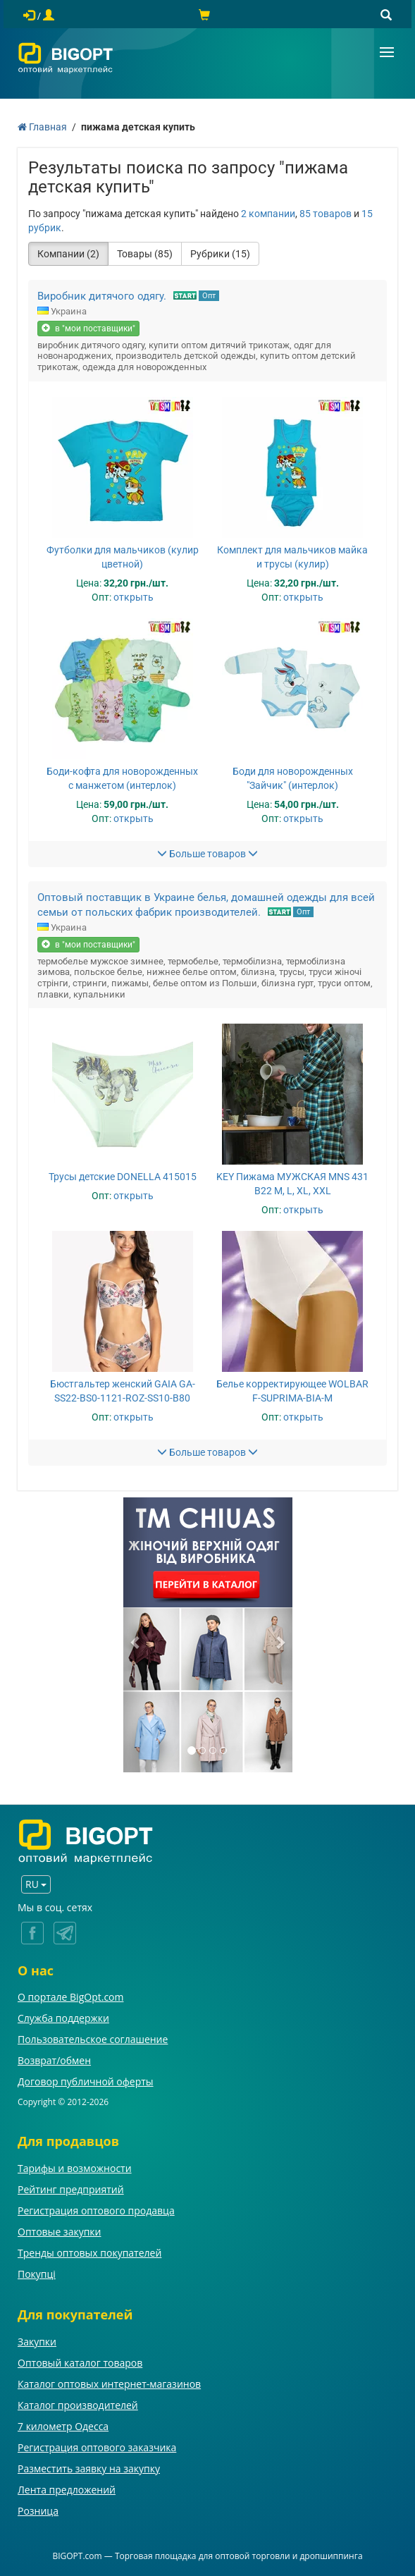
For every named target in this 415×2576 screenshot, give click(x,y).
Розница (38, 2510)
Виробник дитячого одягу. (101, 296)
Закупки (37, 2341)
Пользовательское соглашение (93, 2039)
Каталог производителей (78, 2405)
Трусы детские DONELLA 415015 (123, 1176)
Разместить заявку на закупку (89, 2468)
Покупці (37, 2274)
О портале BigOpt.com (70, 1997)
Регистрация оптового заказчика (97, 2447)
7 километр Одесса (63, 2426)
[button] (136, 1634)
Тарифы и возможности (75, 2168)
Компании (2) (68, 253)
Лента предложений (67, 2489)
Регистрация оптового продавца (96, 2210)
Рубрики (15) (220, 253)
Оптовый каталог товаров (80, 2362)
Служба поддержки (63, 2018)
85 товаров (325, 213)
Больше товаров (207, 853)
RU (36, 1884)
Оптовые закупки (59, 2231)
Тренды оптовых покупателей (89, 2252)
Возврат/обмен (54, 2060)
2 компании (268, 213)
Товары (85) (145, 253)
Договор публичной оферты (86, 2081)
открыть (133, 597)
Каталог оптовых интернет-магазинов (109, 2384)
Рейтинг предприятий (71, 2189)
